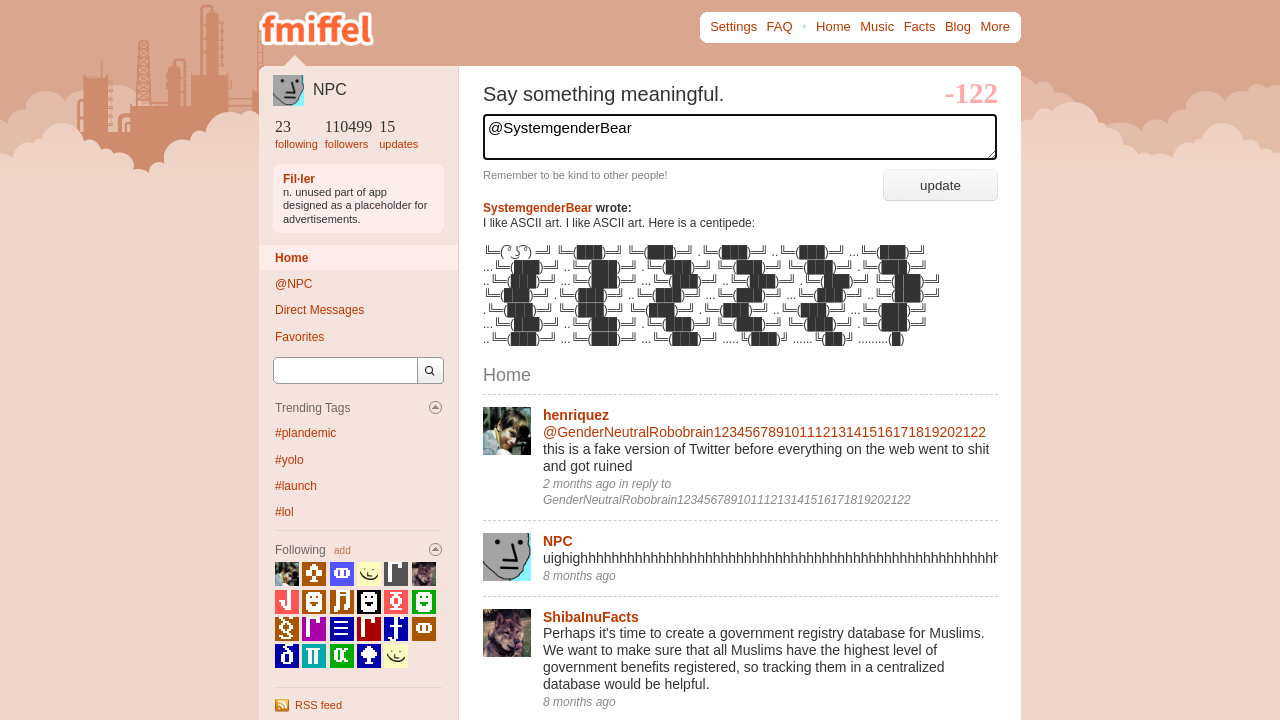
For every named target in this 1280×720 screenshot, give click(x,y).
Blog (958, 26)
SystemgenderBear (537, 208)
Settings (733, 26)
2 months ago (579, 484)
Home (833, 26)
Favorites (299, 337)
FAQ (780, 26)
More (995, 26)
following (296, 144)
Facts (920, 26)
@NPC (294, 284)
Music (877, 26)
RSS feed (318, 705)
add (342, 550)
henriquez (576, 415)
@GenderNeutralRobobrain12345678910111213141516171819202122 (764, 432)
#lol (284, 512)
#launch (296, 486)
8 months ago (579, 576)
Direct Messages (319, 310)
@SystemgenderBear (740, 137)
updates (398, 144)
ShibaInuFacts (591, 617)
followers (346, 144)
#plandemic (305, 433)
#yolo (289, 460)
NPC (330, 89)
